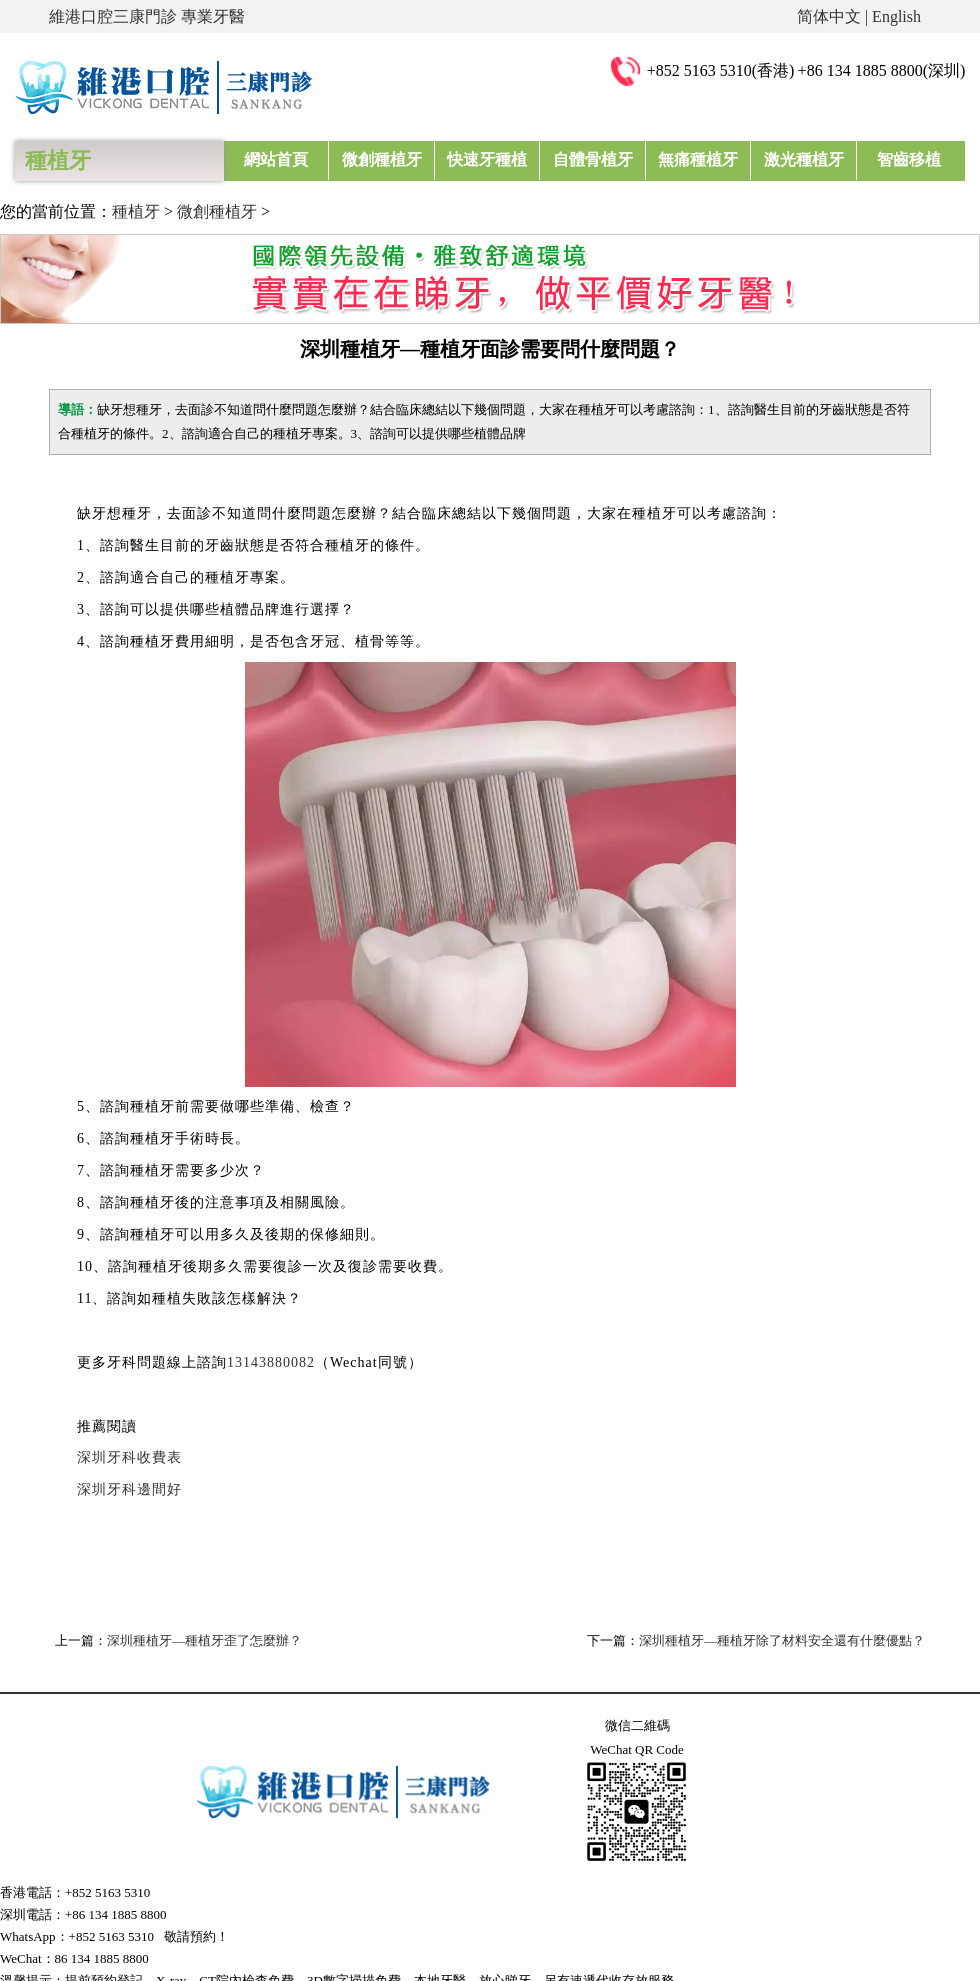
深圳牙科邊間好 (129, 1489)
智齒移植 (909, 159)
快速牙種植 (487, 159)
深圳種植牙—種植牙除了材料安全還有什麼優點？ (782, 1640)
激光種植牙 (803, 159)
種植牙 (136, 211)
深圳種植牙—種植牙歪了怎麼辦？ (204, 1640)
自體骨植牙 (593, 159)
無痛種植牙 (698, 159)
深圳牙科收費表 (129, 1457)
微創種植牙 (382, 159)
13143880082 (271, 1362)
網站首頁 (276, 159)
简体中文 (829, 16)
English (896, 16)
